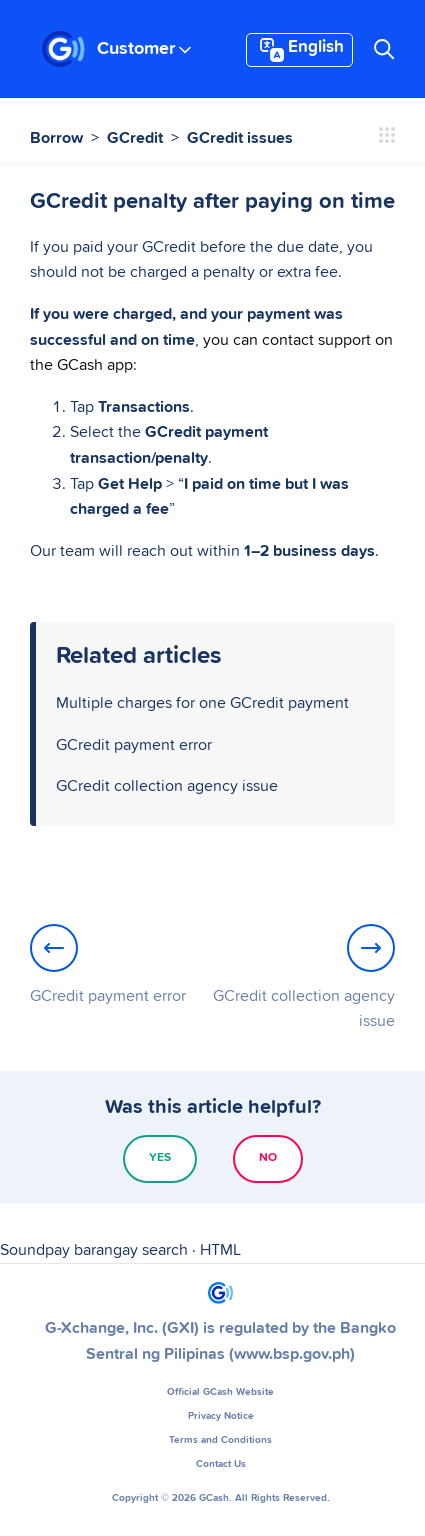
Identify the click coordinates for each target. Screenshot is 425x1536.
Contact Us (221, 1464)
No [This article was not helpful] (268, 1158)
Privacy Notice (221, 1416)
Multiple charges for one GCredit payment (202, 703)
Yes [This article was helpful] (160, 1158)
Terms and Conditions (220, 1440)
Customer (144, 49)
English (300, 50)
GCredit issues (240, 138)
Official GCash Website (220, 1392)
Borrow (56, 138)
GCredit (135, 138)
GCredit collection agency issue (167, 786)
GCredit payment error (134, 745)
